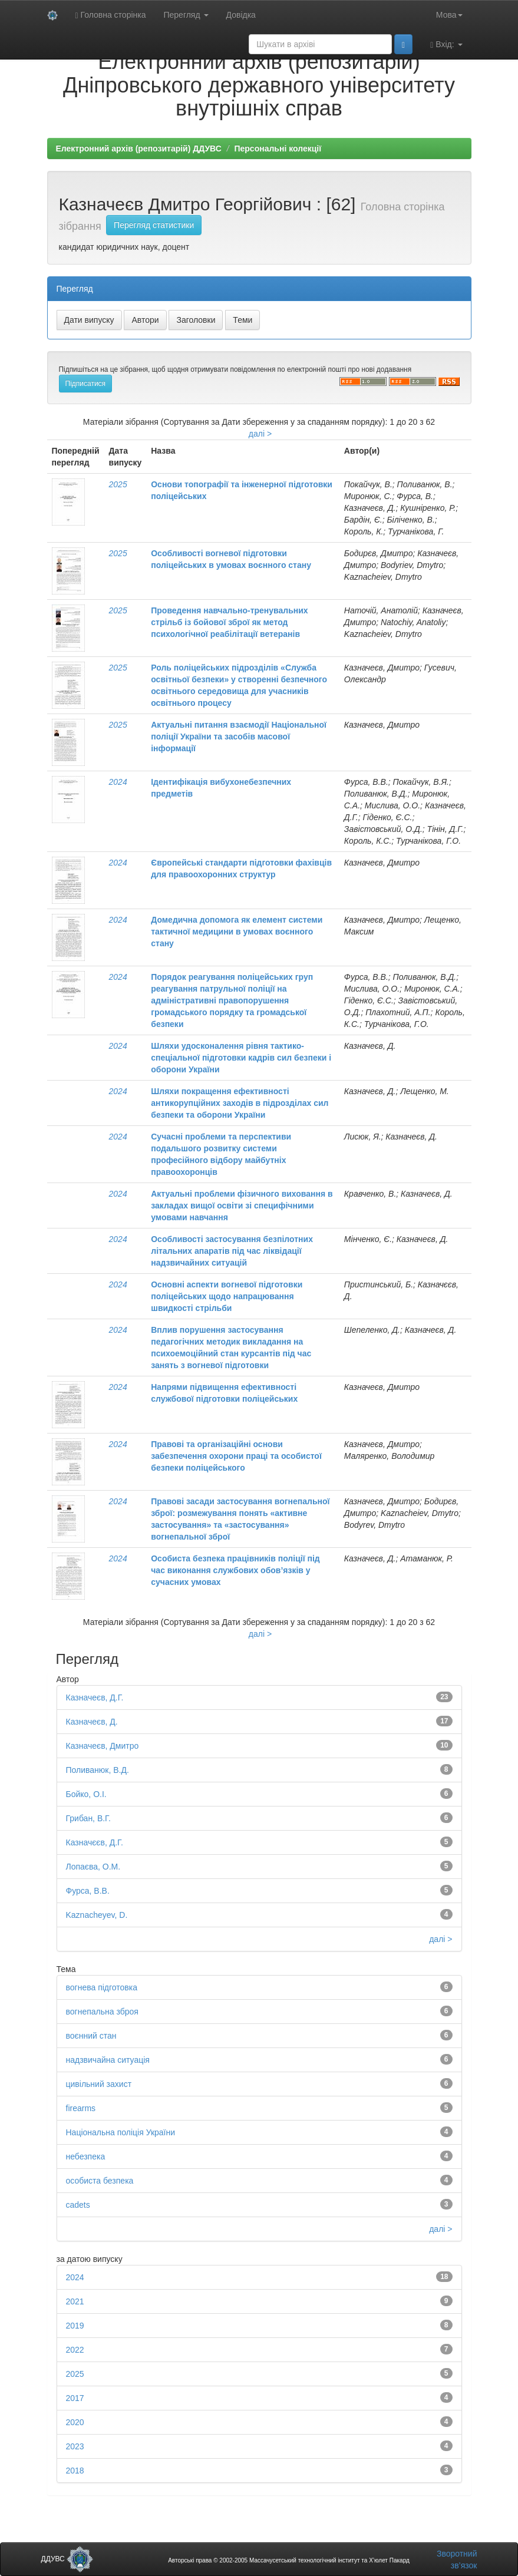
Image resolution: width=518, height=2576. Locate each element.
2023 (75, 2446)
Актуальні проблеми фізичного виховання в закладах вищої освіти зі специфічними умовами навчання (241, 1205)
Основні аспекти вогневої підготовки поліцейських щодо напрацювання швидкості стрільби (226, 1296)
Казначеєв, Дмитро (102, 1746)
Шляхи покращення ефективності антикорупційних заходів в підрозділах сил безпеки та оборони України (239, 1102)
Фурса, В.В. (88, 1890)
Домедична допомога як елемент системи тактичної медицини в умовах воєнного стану (236, 931)
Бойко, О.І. (86, 1794)
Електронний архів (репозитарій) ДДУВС (139, 148)
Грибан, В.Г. (88, 1818)
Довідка (241, 14)
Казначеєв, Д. (92, 1721)
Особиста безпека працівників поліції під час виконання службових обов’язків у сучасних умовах (235, 1570)
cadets (78, 2205)
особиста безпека (100, 2180)
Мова (449, 14)
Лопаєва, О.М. (93, 1866)
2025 (118, 484)
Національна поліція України (121, 2132)
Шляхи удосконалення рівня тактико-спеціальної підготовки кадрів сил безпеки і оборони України (241, 1057)
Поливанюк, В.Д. (97, 1770)
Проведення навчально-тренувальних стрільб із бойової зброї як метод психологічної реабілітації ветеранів (229, 622)
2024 (118, 782)
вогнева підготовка (101, 1987)
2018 (75, 2470)
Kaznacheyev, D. (97, 1915)
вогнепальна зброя (102, 2011)
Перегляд (185, 14)
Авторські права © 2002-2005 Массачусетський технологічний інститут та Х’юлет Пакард (289, 2560)
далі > (260, 433)
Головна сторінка (110, 15)
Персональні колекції (277, 148)
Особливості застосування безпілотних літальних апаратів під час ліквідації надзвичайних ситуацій (232, 1250)
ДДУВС (67, 2559)
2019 (75, 2325)
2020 (75, 2422)
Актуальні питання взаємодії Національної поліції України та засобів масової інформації (238, 736)
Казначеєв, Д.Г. (95, 1697)
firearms (81, 2108)
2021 (75, 2301)
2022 (75, 2349)
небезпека (85, 2156)
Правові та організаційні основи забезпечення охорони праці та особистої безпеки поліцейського (236, 1455)
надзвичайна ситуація (108, 2060)
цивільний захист (99, 2084)
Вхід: (446, 44)
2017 (75, 2398)
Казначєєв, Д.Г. (94, 1842)
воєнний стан (91, 2035)
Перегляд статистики (154, 225)
